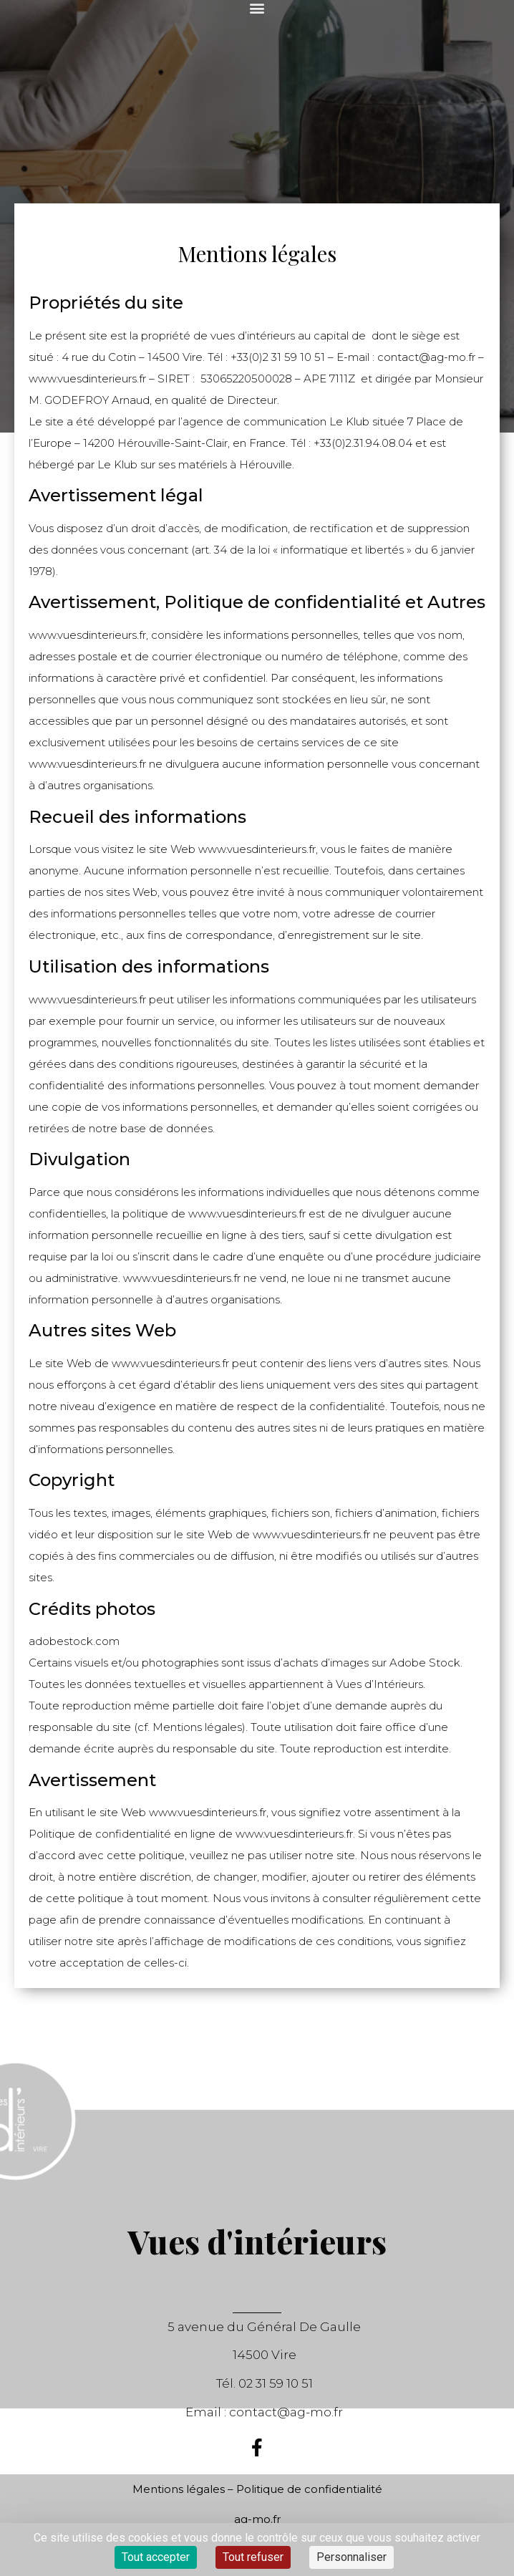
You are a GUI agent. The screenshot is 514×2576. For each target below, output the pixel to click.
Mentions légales (178, 2489)
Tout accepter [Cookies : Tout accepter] (156, 2557)
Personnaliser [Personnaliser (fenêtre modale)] (351, 2557)
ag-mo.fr (257, 2519)
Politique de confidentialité (309, 2489)
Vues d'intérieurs (257, 2240)
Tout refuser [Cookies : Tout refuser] (253, 2557)
